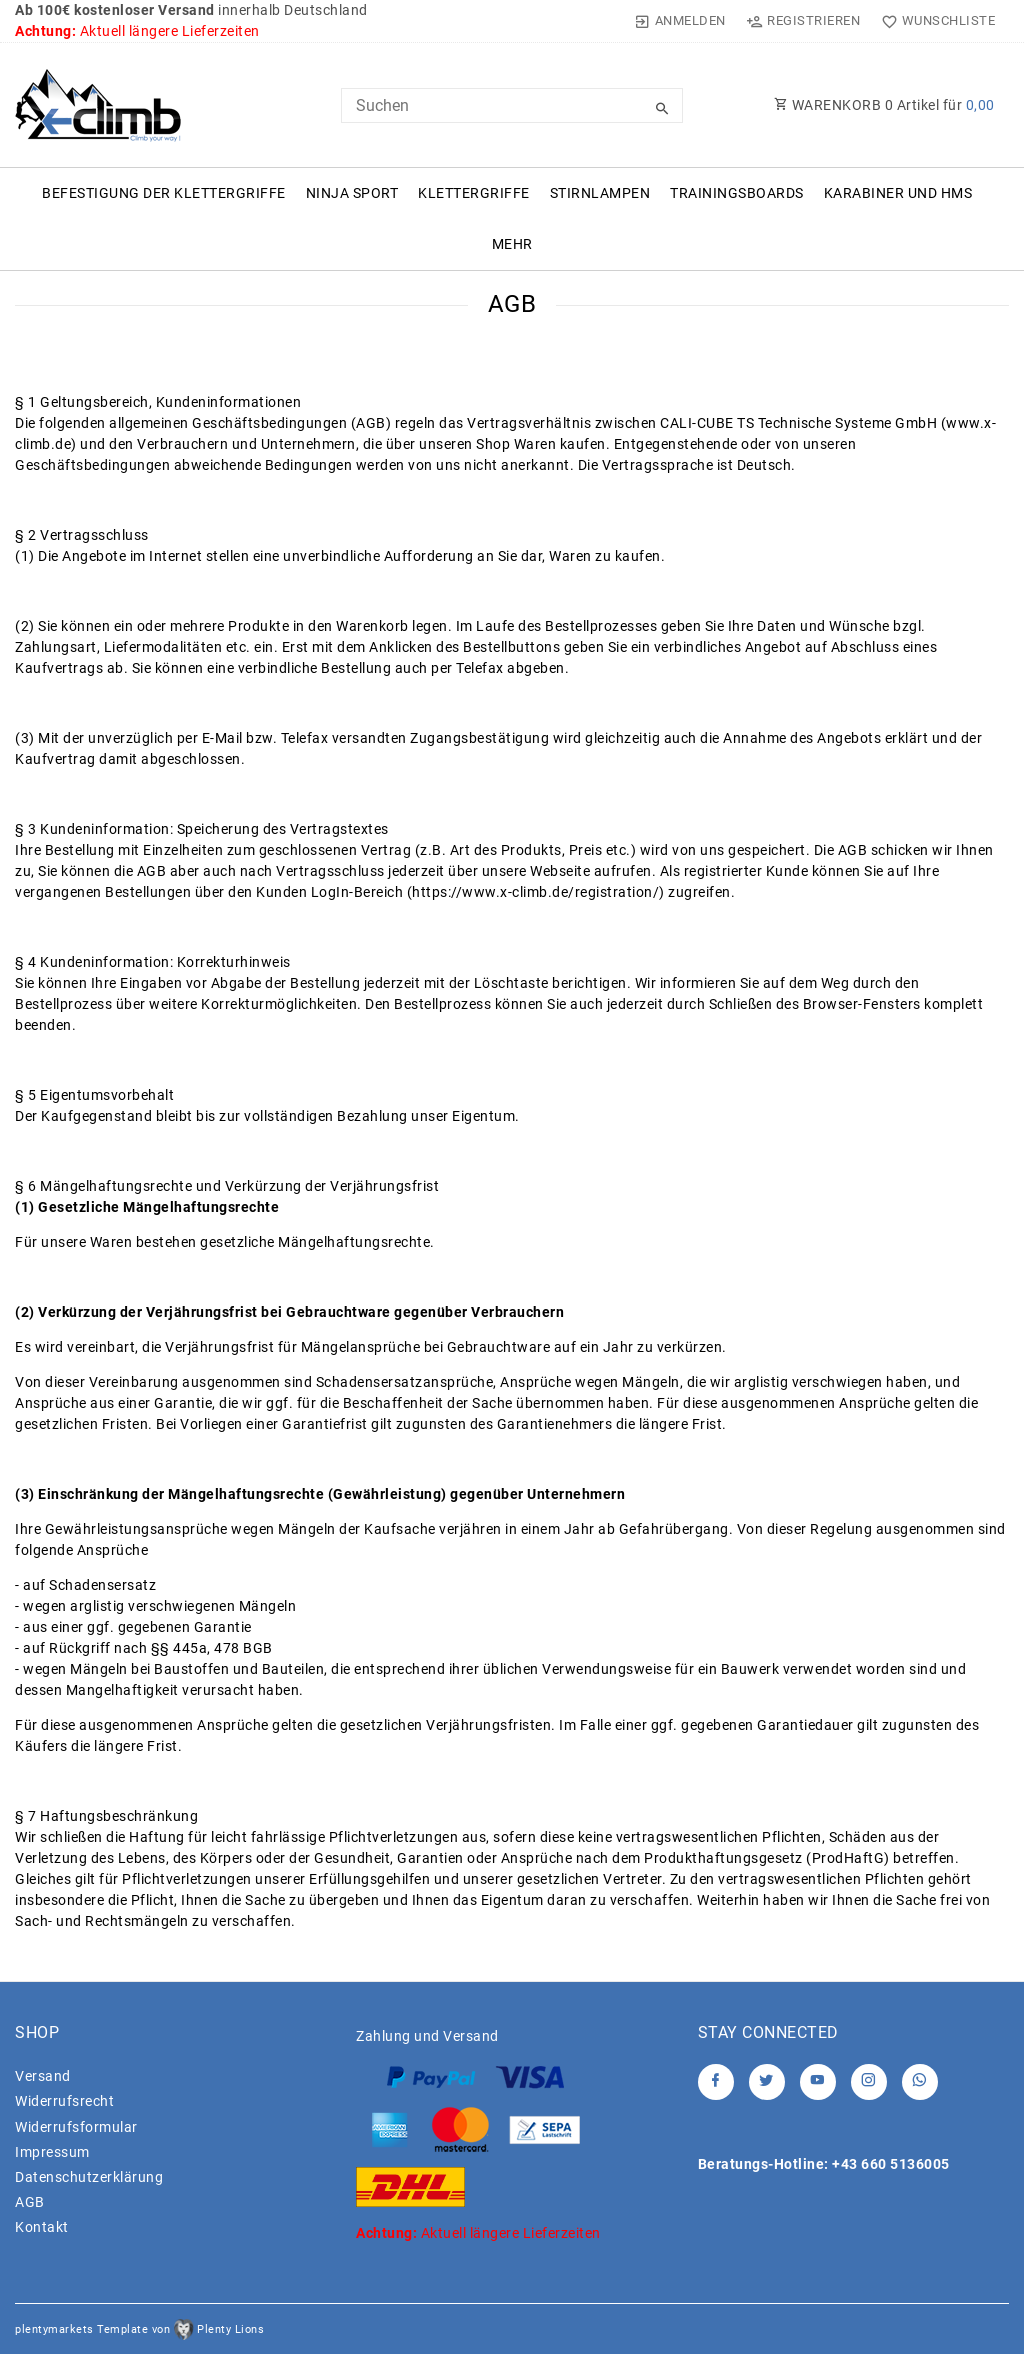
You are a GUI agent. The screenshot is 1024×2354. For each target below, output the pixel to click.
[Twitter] (767, 2082)
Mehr (512, 244)
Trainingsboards (737, 193)
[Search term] (511, 105)
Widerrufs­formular (76, 2127)
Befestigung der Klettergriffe (164, 193)
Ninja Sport (352, 193)
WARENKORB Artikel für (884, 105)
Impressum (52, 2152)
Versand (43, 2076)
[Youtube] (818, 2082)
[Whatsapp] (920, 2082)
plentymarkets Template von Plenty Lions (139, 2329)
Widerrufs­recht (64, 2101)
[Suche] (663, 109)
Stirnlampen (600, 193)
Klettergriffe (474, 193)
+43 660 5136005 (891, 2164)
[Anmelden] (680, 21)
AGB (30, 2202)
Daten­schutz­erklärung (89, 2177)
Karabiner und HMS (898, 193)
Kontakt (42, 2227)
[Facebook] (716, 2082)
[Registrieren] (803, 21)
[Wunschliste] (933, 21)
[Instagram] (869, 2082)
